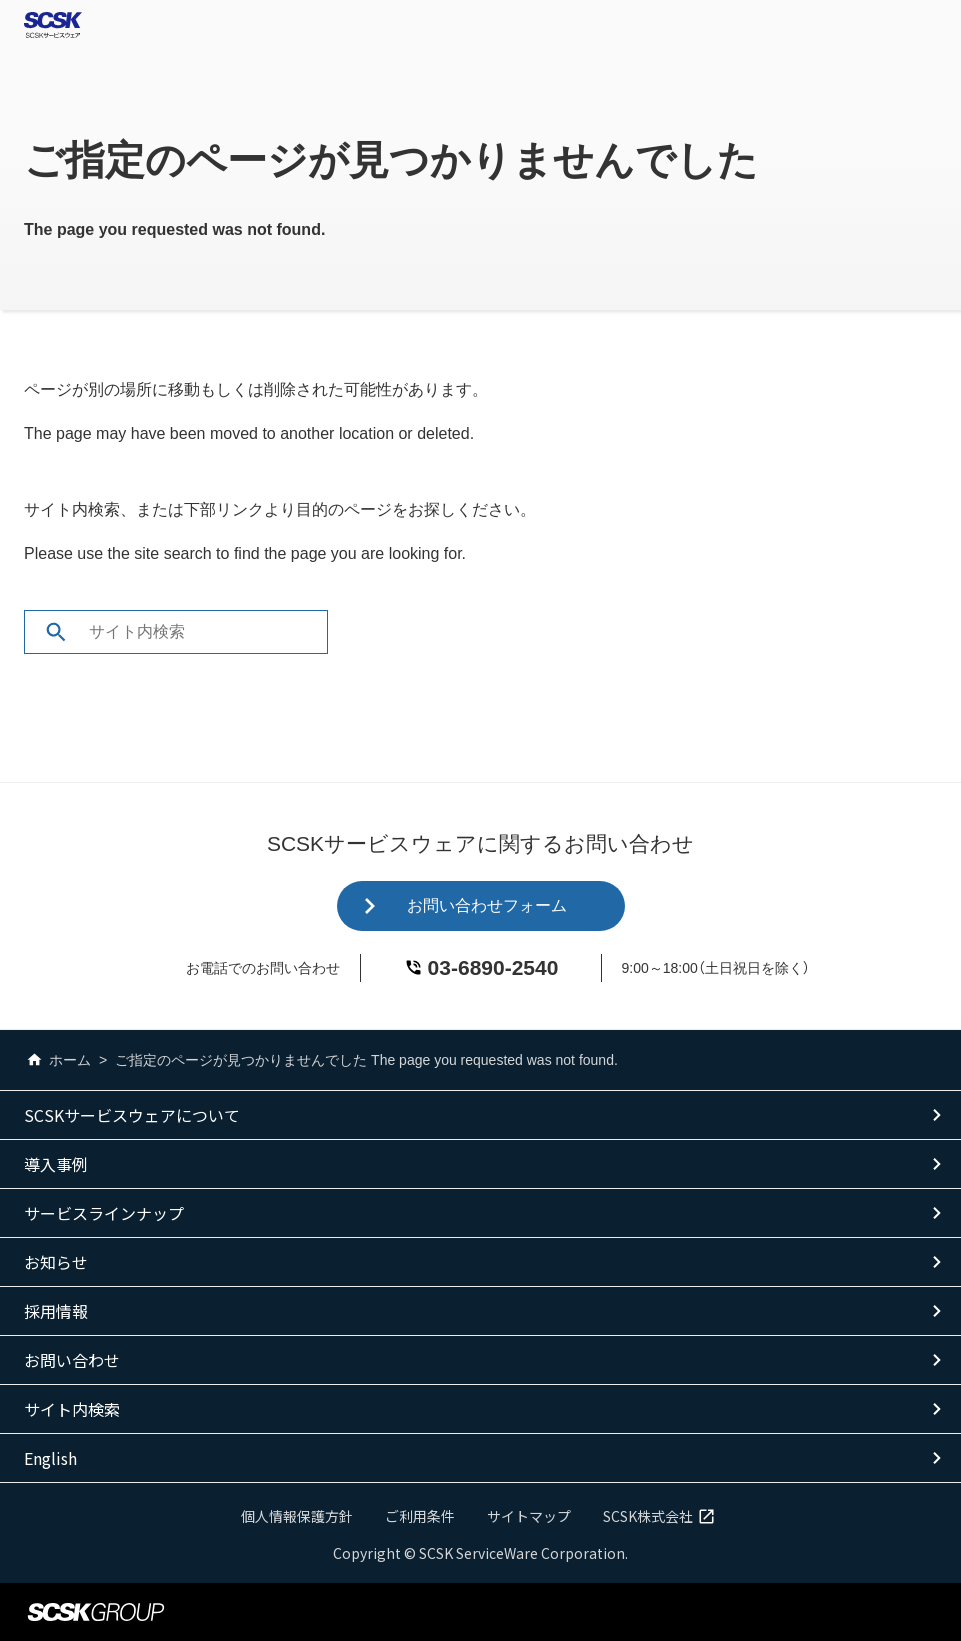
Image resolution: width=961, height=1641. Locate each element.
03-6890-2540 (493, 967)
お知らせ (56, 1262)
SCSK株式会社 (662, 1516)
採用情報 (56, 1311)
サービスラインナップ (104, 1213)
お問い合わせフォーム (487, 905)
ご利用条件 (420, 1516)
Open (937, 25)
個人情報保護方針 (297, 1516)
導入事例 (56, 1164)
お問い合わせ (72, 1360)
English (50, 1458)
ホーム (57, 1060)
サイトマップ (529, 1516)
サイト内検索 (72, 1409)
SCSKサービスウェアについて (132, 1115)
